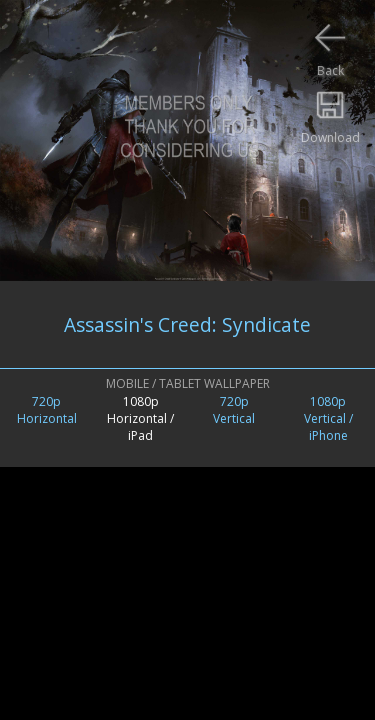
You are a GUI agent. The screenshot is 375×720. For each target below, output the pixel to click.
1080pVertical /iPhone (328, 418)
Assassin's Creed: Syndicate (187, 324)
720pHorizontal (47, 410)
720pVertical (234, 410)
